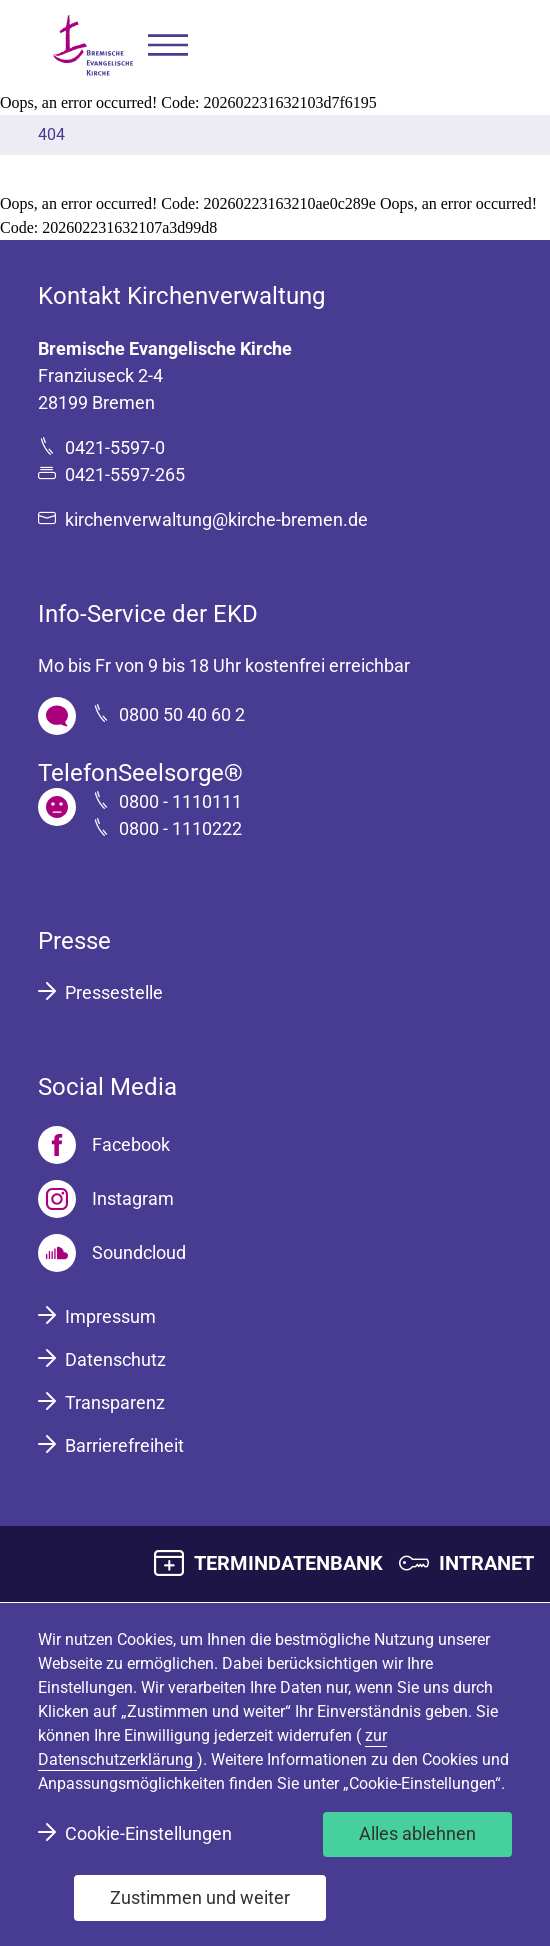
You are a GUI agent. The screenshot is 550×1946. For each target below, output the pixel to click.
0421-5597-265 (125, 474)
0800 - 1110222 (180, 828)
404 (51, 134)
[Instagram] (106, 1199)
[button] (168, 45)
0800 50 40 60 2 (182, 714)
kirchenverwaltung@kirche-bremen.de (216, 519)
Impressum (110, 1316)
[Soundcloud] (112, 1253)
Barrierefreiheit (124, 1445)
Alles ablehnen (417, 1833)
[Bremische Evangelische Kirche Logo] (93, 45)
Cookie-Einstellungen (148, 1833)
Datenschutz (115, 1359)
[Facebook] (104, 1145)
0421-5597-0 (115, 447)
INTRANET (486, 1563)
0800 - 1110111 (180, 801)
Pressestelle (114, 992)
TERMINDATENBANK (288, 1563)
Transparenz (115, 1402)
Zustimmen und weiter (200, 1897)
